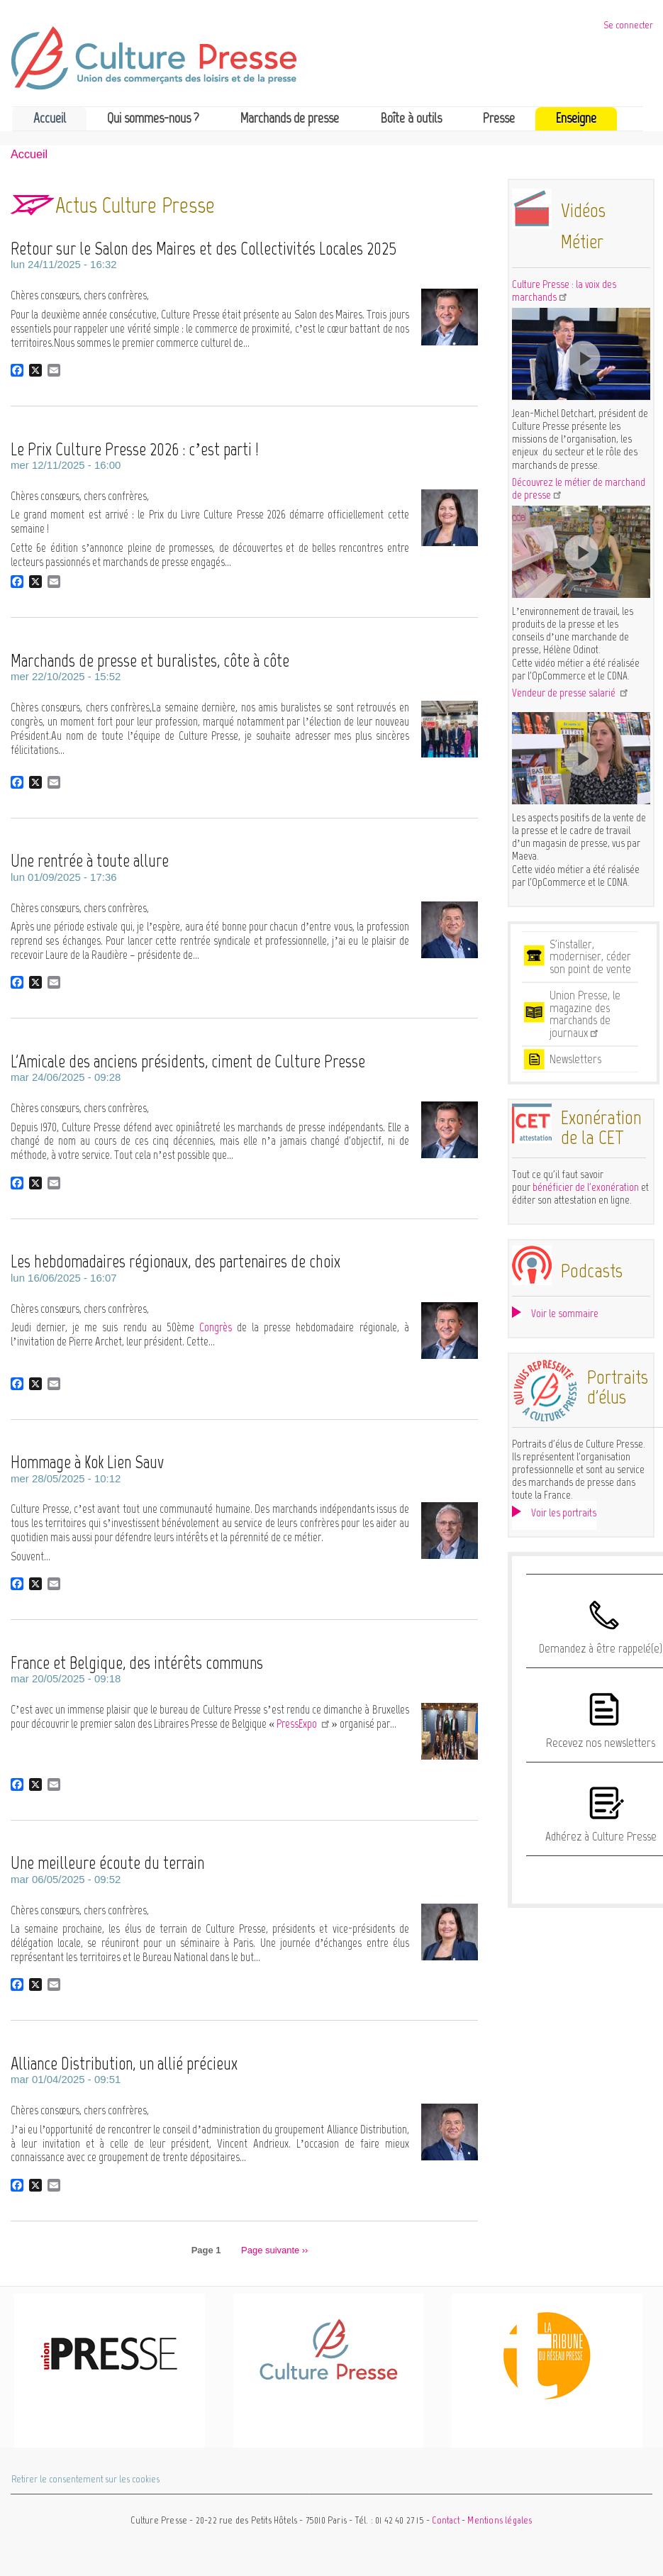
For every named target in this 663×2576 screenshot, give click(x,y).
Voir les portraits (563, 1512)
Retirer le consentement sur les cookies (85, 2479)
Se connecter (628, 25)
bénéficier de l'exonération (586, 1187)
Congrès (218, 1327)
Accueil (49, 118)
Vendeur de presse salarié (571, 693)
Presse (499, 118)
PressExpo (304, 1723)
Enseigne (576, 118)
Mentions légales (499, 2520)
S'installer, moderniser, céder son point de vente (590, 956)
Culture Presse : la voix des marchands (564, 291)
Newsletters (575, 1059)
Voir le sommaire (564, 1312)
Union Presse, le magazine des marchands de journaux (585, 1013)
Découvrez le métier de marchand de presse (578, 488)
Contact (445, 2520)
